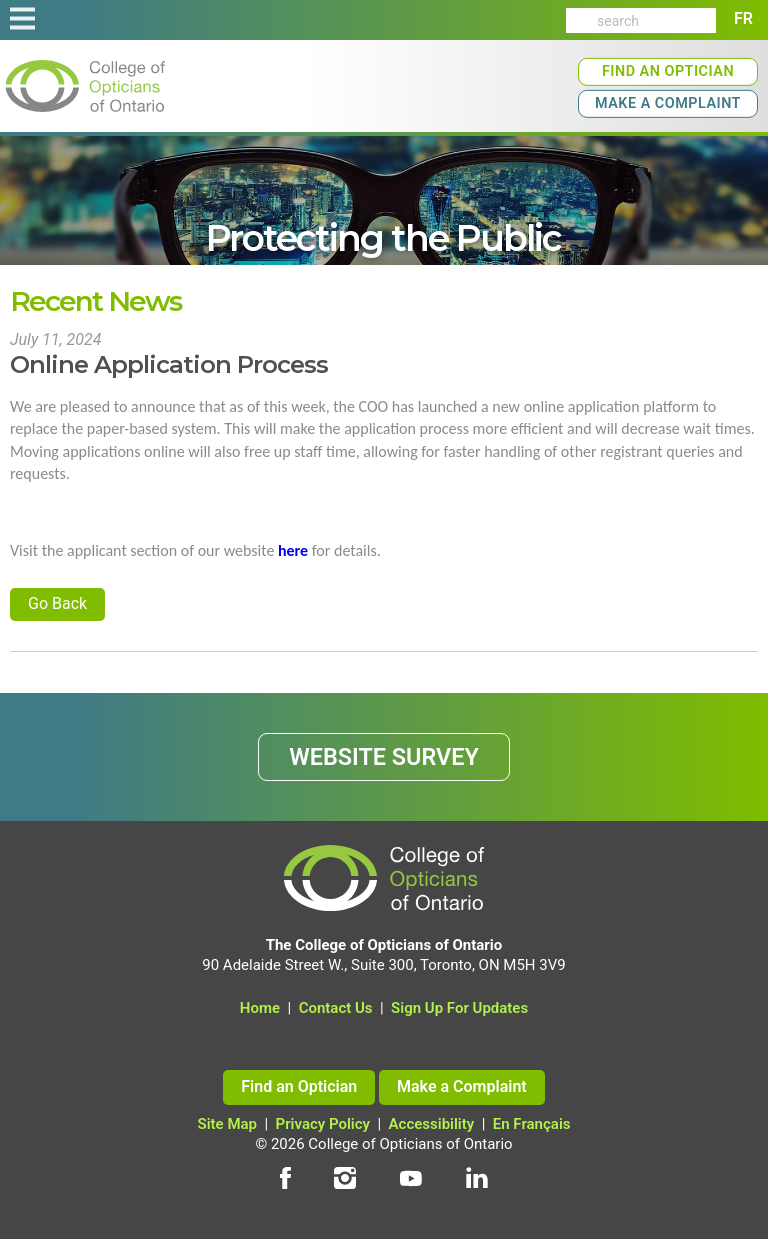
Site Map (228, 1124)
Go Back (57, 603)
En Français (532, 1124)
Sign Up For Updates (459, 1008)
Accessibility (432, 1124)
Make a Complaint (668, 103)
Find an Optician (668, 71)
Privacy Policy (323, 1124)
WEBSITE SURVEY (384, 757)
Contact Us (336, 1008)
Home (260, 1008)
